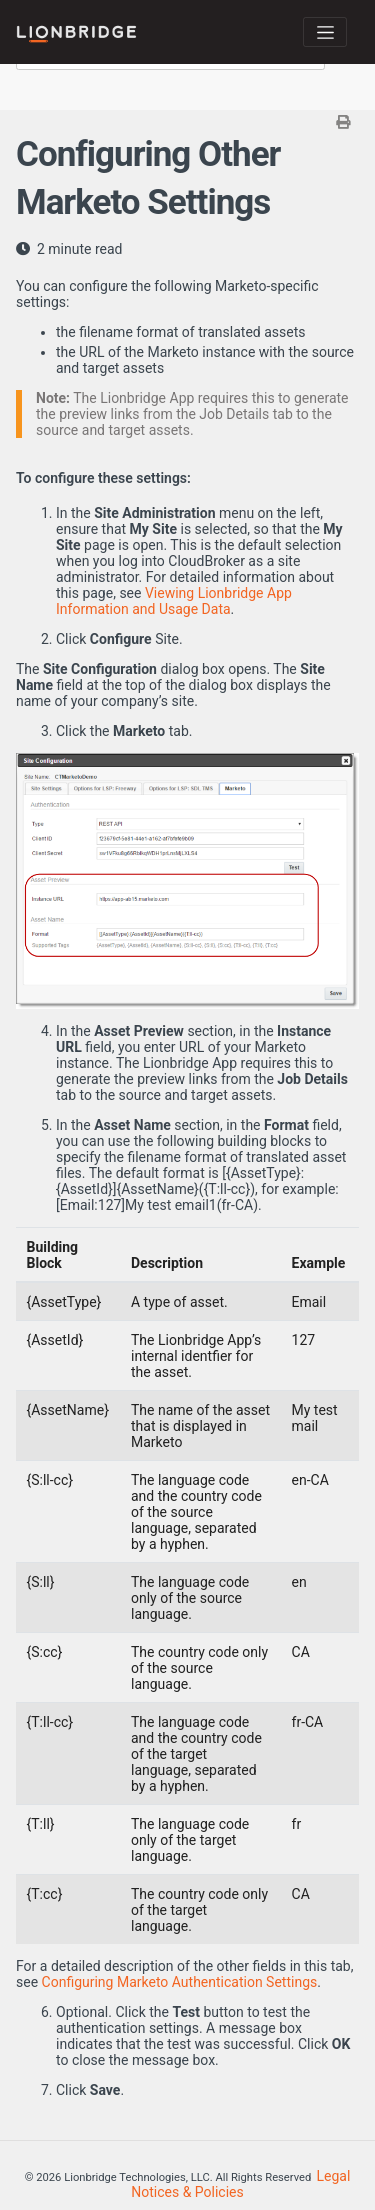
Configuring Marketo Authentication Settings (180, 1982)
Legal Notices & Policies (240, 2184)
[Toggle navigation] (325, 32)
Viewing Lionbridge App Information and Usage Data (174, 601)
